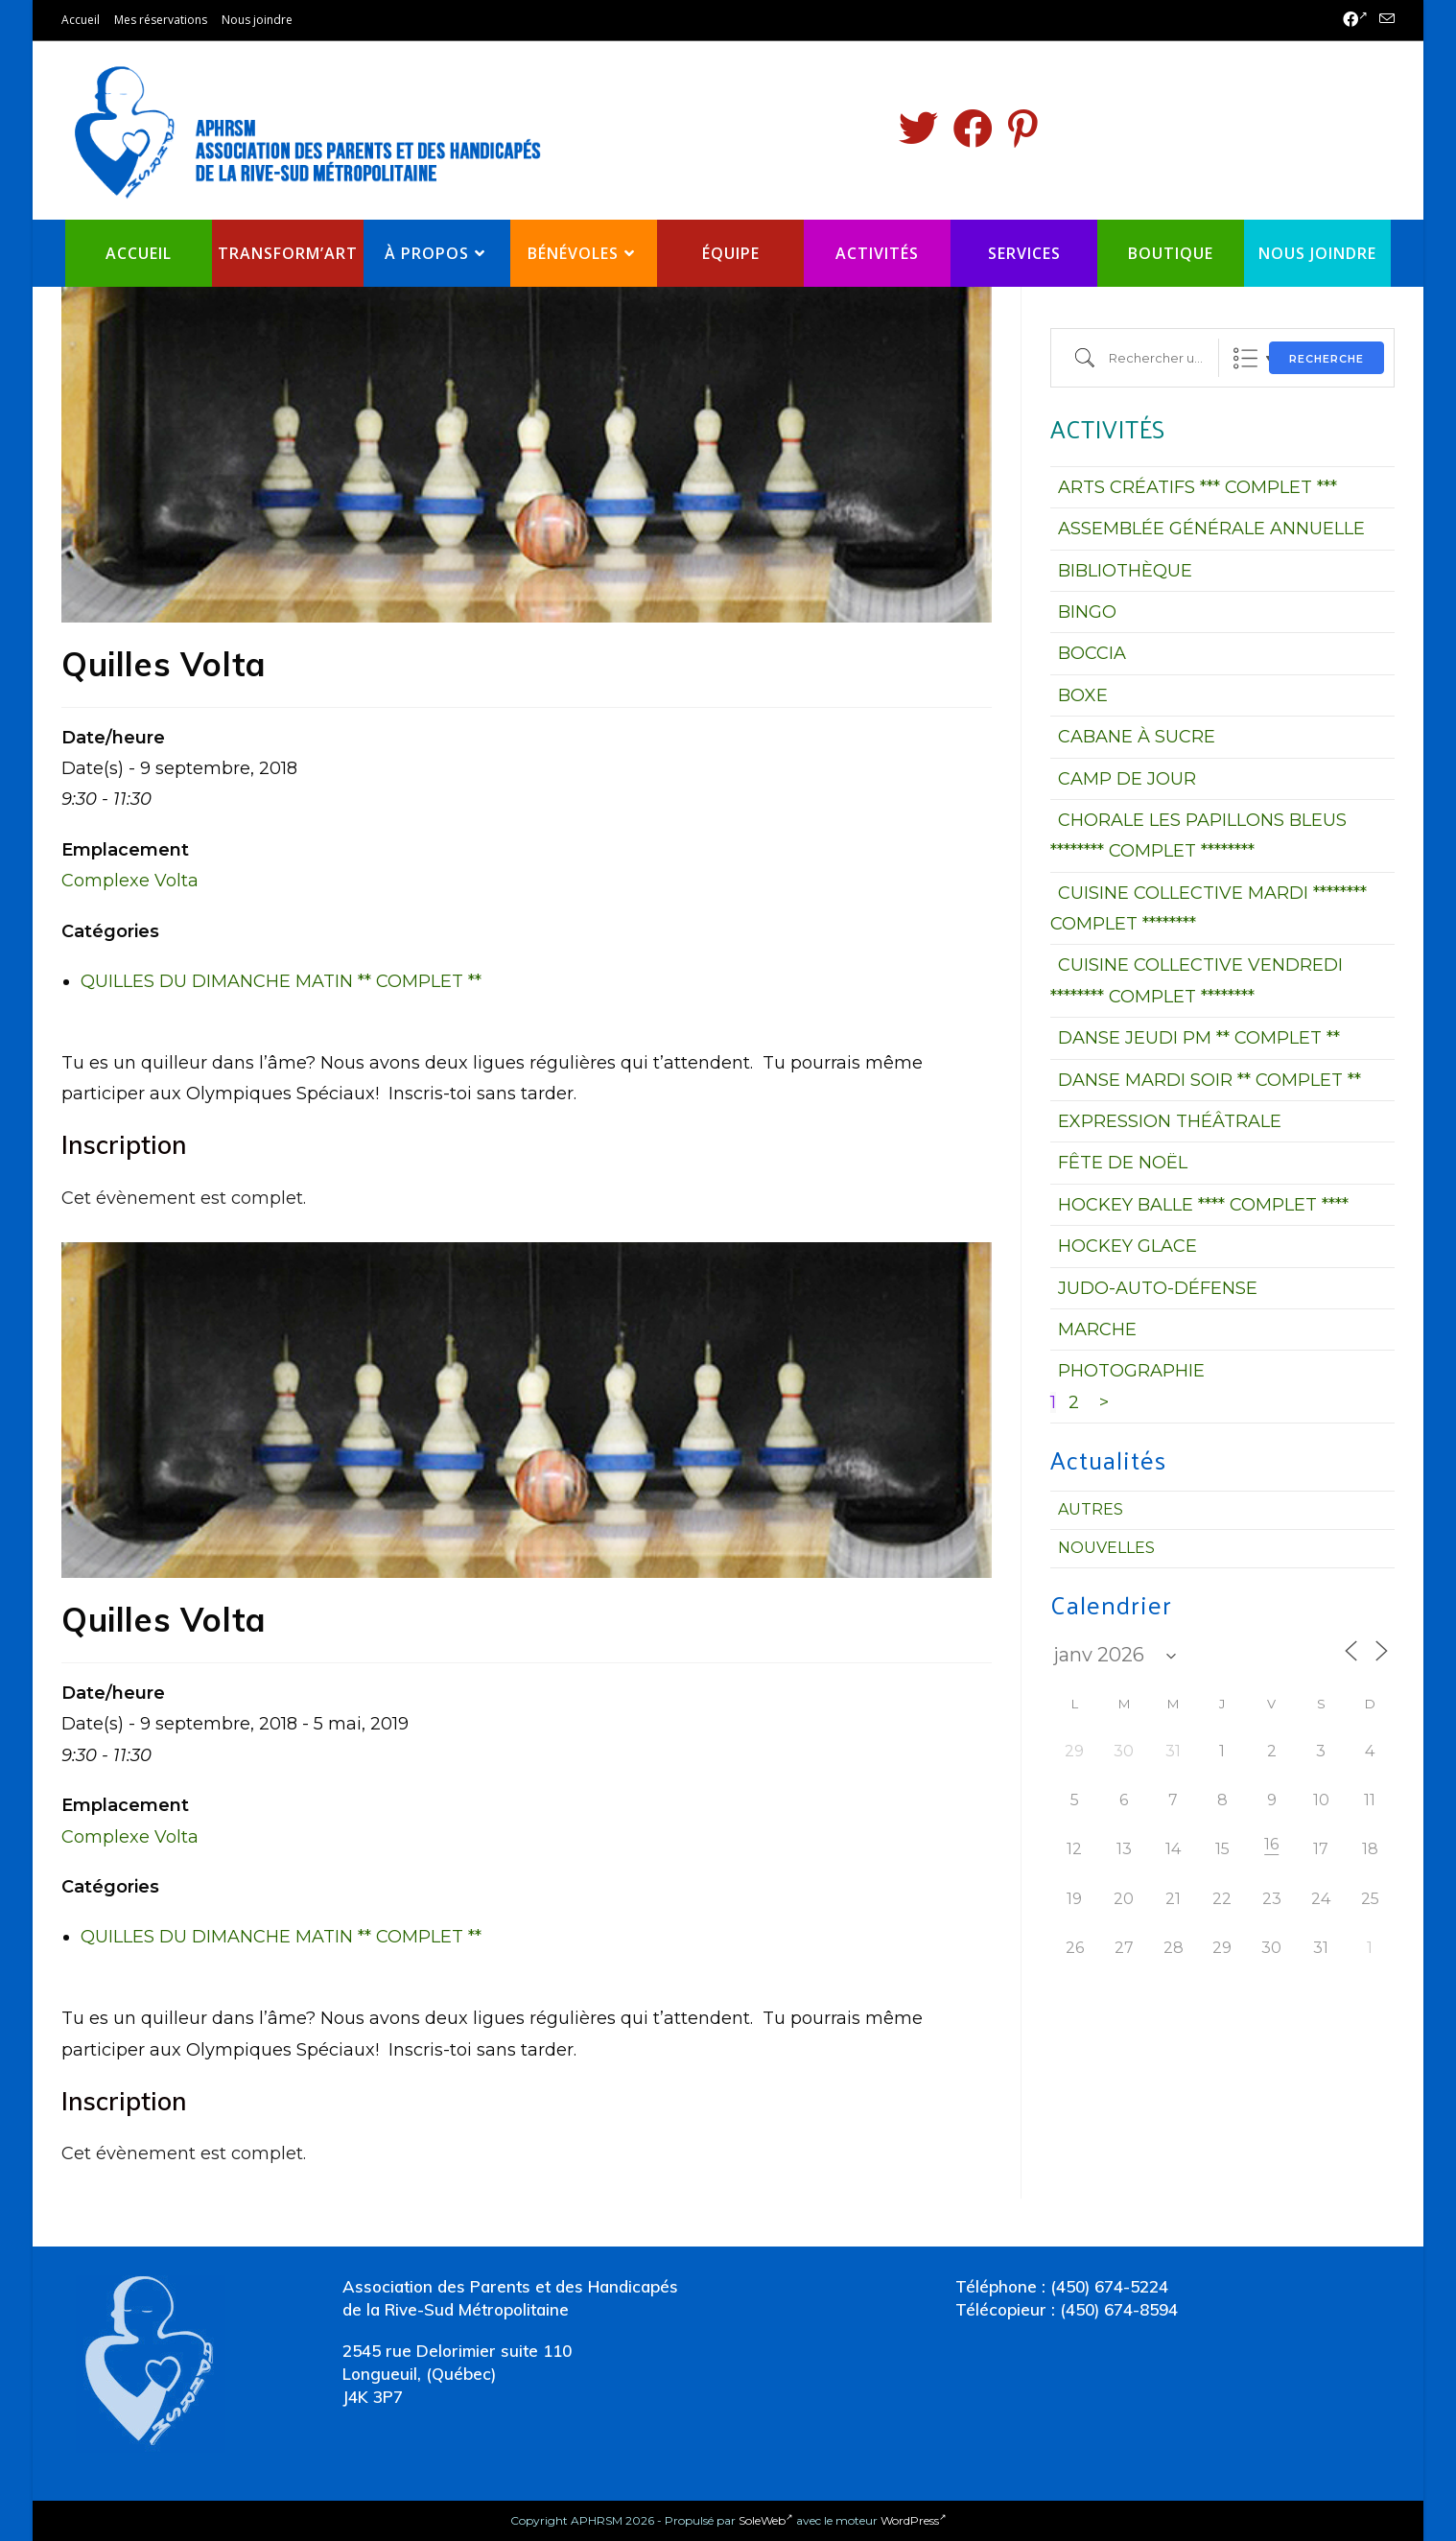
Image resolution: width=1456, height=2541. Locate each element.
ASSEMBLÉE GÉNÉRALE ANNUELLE (1211, 528)
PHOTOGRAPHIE (1131, 1370)
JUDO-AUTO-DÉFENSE (1157, 1288)
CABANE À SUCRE (1136, 736)
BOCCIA (1092, 653)
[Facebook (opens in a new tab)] (1355, 20)
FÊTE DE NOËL (1122, 1162)
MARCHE (1097, 1329)
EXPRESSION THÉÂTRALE (1169, 1121)
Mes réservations (160, 20)
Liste (1245, 358)
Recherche (1326, 358)
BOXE (1083, 695)
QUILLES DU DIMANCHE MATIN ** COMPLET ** (281, 981)
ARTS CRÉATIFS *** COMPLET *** (1197, 487)
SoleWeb (766, 2520)
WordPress (914, 2520)
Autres (1090, 1509)
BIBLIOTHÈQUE (1125, 570)
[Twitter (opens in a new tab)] (918, 128)
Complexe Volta (130, 880)
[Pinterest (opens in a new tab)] (1022, 128)
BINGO (1087, 612)
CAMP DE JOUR (1127, 778)
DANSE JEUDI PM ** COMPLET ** (1199, 1037)
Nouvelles (1106, 1548)
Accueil (80, 20)
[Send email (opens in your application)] (1384, 20)
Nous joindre (257, 20)
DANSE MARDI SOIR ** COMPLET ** (1209, 1080)
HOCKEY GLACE (1127, 1246)
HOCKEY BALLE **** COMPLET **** (1203, 1204)
